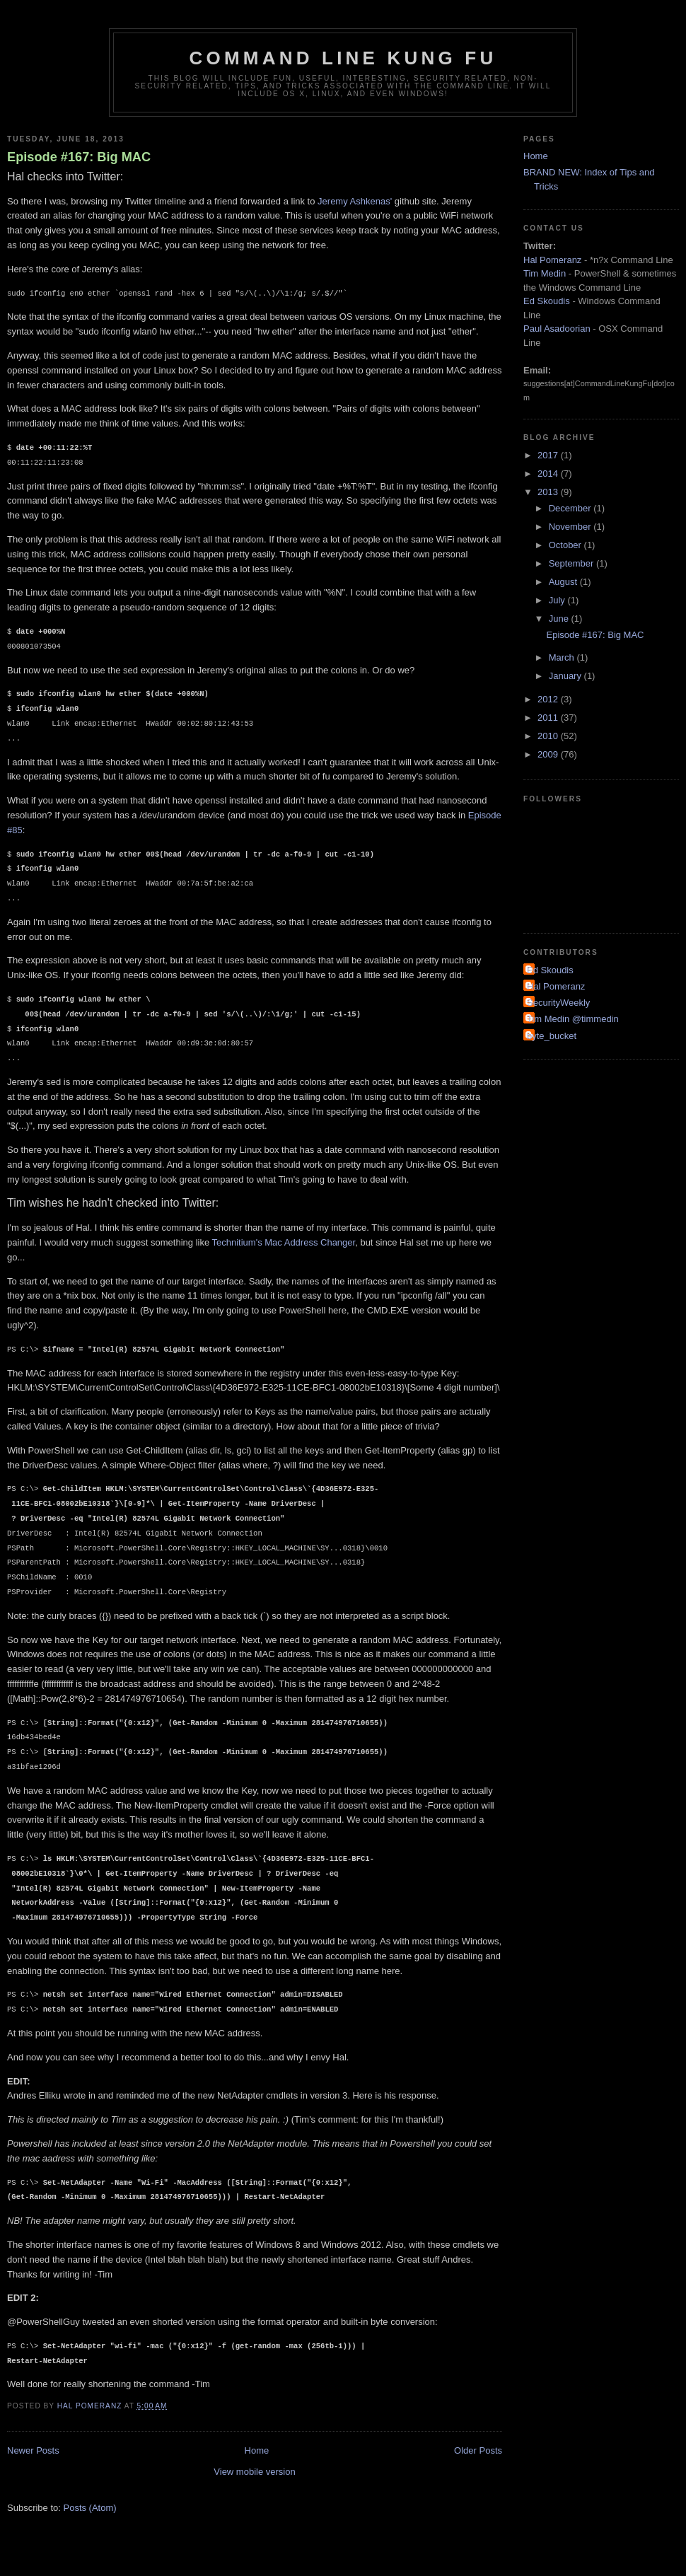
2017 (549, 455)
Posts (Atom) (90, 2507)
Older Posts (478, 2450)
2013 (549, 492)
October (566, 545)
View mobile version (254, 2471)
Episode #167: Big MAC (79, 157)
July (558, 600)
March (563, 657)
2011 (549, 717)
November (571, 526)
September (572, 563)
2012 (549, 699)
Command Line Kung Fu (343, 58)
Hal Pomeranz (552, 260)
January (566, 676)
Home (257, 2450)
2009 (549, 754)
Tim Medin (544, 273)
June (560, 618)
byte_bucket (551, 1036)
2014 (549, 473)
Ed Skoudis (546, 301)
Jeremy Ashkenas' (355, 201)
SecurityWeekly (558, 1002)
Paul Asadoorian (557, 328)
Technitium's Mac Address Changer (284, 1242)
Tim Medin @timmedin (573, 1019)
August (564, 581)
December (571, 508)
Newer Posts (33, 2450)
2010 (549, 736)
